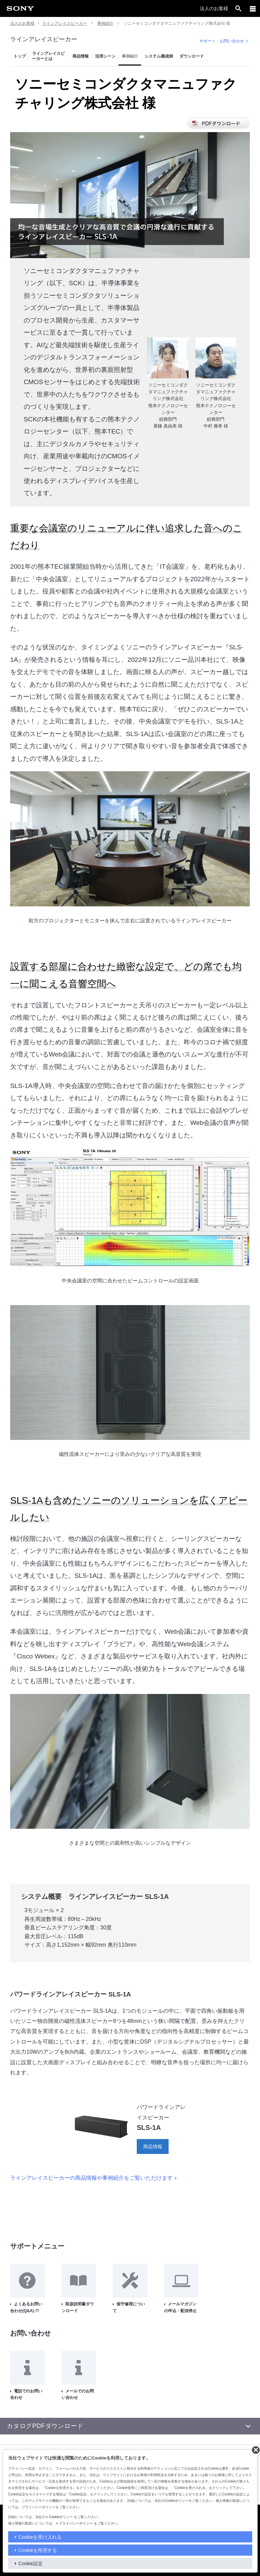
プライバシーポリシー (76, 2523)
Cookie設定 (30, 2563)
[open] (238, 8)
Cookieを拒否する (37, 2550)
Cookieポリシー (61, 2517)
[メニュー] (253, 8)
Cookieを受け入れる (40, 2537)
